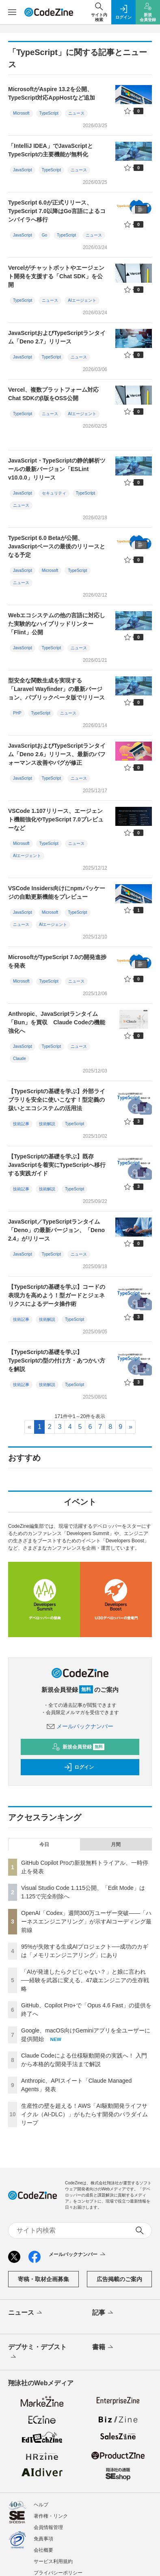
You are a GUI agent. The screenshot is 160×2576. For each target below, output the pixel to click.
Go (44, 235)
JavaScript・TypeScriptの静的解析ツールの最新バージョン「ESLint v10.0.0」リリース (57, 469)
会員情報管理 (48, 2527)
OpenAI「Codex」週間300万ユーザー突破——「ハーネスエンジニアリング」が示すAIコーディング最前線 (86, 1921)
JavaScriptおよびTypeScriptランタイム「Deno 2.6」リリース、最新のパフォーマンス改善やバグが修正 (57, 754)
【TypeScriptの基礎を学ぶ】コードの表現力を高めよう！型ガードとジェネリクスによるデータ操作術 (56, 1295)
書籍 (103, 2348)
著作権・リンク (51, 2516)
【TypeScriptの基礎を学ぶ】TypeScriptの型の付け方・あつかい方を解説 (56, 1360)
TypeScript (48, 113)
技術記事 (21, 1124)
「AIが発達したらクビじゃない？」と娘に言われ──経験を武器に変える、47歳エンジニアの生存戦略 (85, 1980)
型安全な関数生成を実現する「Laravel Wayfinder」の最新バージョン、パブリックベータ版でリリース (56, 689)
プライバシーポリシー (58, 2573)
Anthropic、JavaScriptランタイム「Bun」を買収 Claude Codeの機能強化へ (56, 1022)
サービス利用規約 (53, 2561)
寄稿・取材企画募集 (43, 2279)
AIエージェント (82, 300)
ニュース (76, 113)
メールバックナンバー (80, 1726)
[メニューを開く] (12, 12)
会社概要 (43, 2550)
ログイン (79, 1767)
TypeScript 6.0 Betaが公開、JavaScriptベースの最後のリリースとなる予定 (56, 546)
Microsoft (21, 113)
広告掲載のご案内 (119, 2279)
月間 (116, 1844)
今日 (44, 1844)
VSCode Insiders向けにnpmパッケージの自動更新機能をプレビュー (56, 892)
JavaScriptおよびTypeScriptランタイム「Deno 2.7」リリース (57, 337)
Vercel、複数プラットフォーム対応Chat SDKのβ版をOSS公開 (53, 393)
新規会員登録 (78, 1747)
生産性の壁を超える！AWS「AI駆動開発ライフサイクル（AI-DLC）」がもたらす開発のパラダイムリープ (84, 2114)
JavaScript (22, 170)
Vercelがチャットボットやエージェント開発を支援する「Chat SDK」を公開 (56, 276)
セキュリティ (54, 493)
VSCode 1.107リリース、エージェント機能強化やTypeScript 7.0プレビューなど (56, 819)
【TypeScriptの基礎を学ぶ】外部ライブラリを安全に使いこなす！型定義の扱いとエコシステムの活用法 (56, 1099)
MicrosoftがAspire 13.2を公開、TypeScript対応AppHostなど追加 (51, 93)
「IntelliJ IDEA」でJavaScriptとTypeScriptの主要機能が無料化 (50, 150)
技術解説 (47, 1124)
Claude (19, 1058)
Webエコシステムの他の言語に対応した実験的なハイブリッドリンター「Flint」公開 (56, 623)
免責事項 (43, 2539)
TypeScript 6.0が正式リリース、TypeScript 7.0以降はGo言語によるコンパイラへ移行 (57, 211)
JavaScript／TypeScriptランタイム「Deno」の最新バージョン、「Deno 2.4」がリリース (56, 1230)
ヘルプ (41, 2505)
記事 (103, 2313)
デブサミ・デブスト (37, 2352)
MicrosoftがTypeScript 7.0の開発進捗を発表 (57, 961)
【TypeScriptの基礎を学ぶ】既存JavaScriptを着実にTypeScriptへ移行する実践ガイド (57, 1165)
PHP (17, 713)
